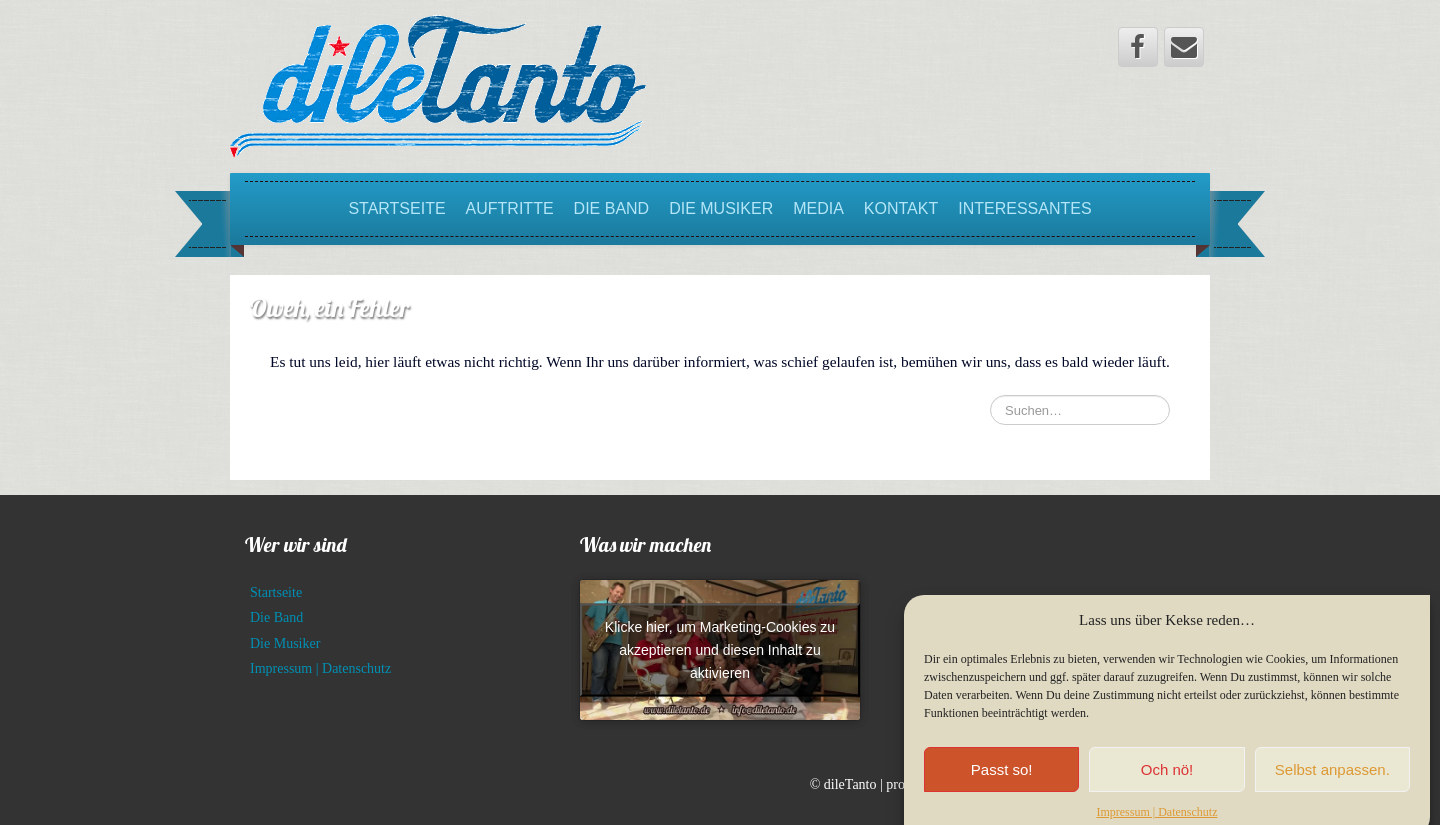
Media (818, 208)
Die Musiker (721, 208)
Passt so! (1002, 781)
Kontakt (901, 208)
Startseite (396, 208)
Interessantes (1024, 208)
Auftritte (510, 208)
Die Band (612, 208)
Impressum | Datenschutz (320, 668)
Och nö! (1167, 781)
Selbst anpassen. (1332, 781)
